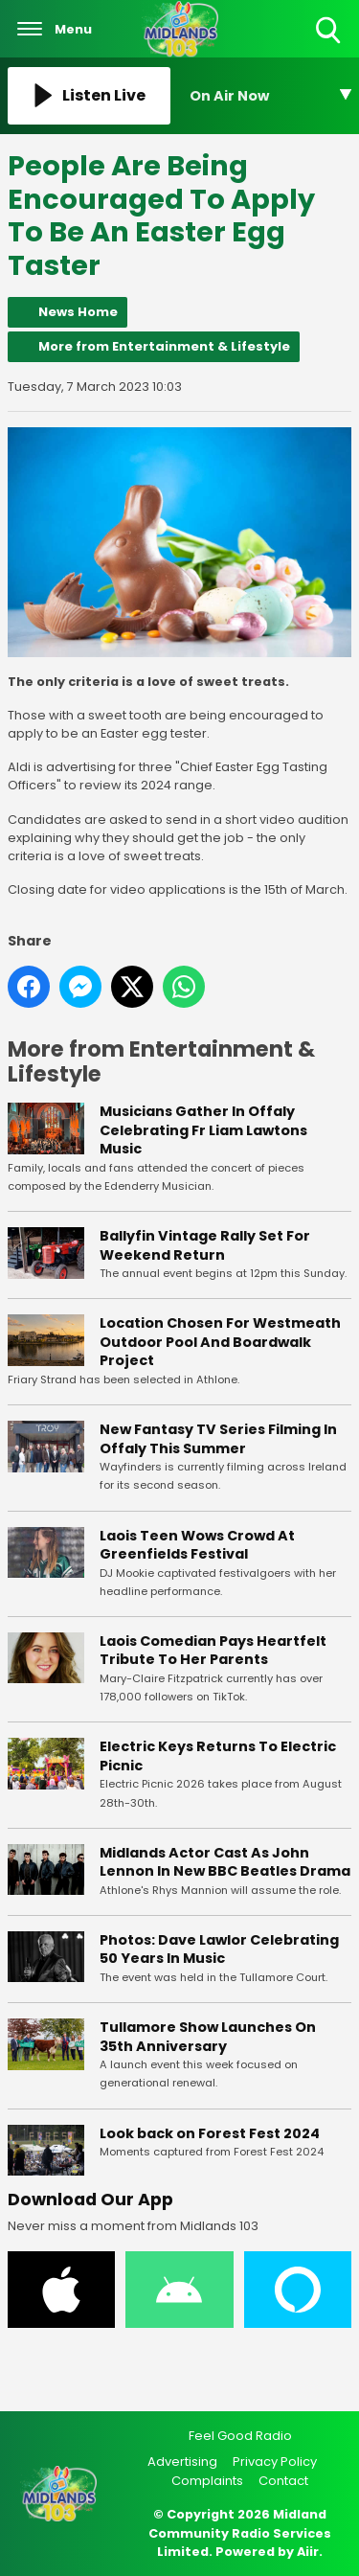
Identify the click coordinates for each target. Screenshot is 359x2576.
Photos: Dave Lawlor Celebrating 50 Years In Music (219, 1949)
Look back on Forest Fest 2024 (210, 2133)
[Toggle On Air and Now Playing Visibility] (271, 96)
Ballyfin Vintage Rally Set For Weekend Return (205, 1245)
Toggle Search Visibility (330, 31)
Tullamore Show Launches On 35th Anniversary (208, 2036)
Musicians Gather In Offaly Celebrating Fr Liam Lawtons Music (203, 1131)
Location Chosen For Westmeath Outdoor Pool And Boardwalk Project (220, 1342)
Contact (283, 2481)
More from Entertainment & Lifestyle (164, 346)
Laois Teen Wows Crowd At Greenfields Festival (197, 1545)
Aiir (308, 2551)
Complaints (207, 2481)
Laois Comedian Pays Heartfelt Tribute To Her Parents (213, 1650)
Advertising (182, 2461)
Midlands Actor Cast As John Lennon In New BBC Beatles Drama (225, 1862)
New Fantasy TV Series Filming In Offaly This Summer (218, 1439)
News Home (78, 312)
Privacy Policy (275, 2461)
